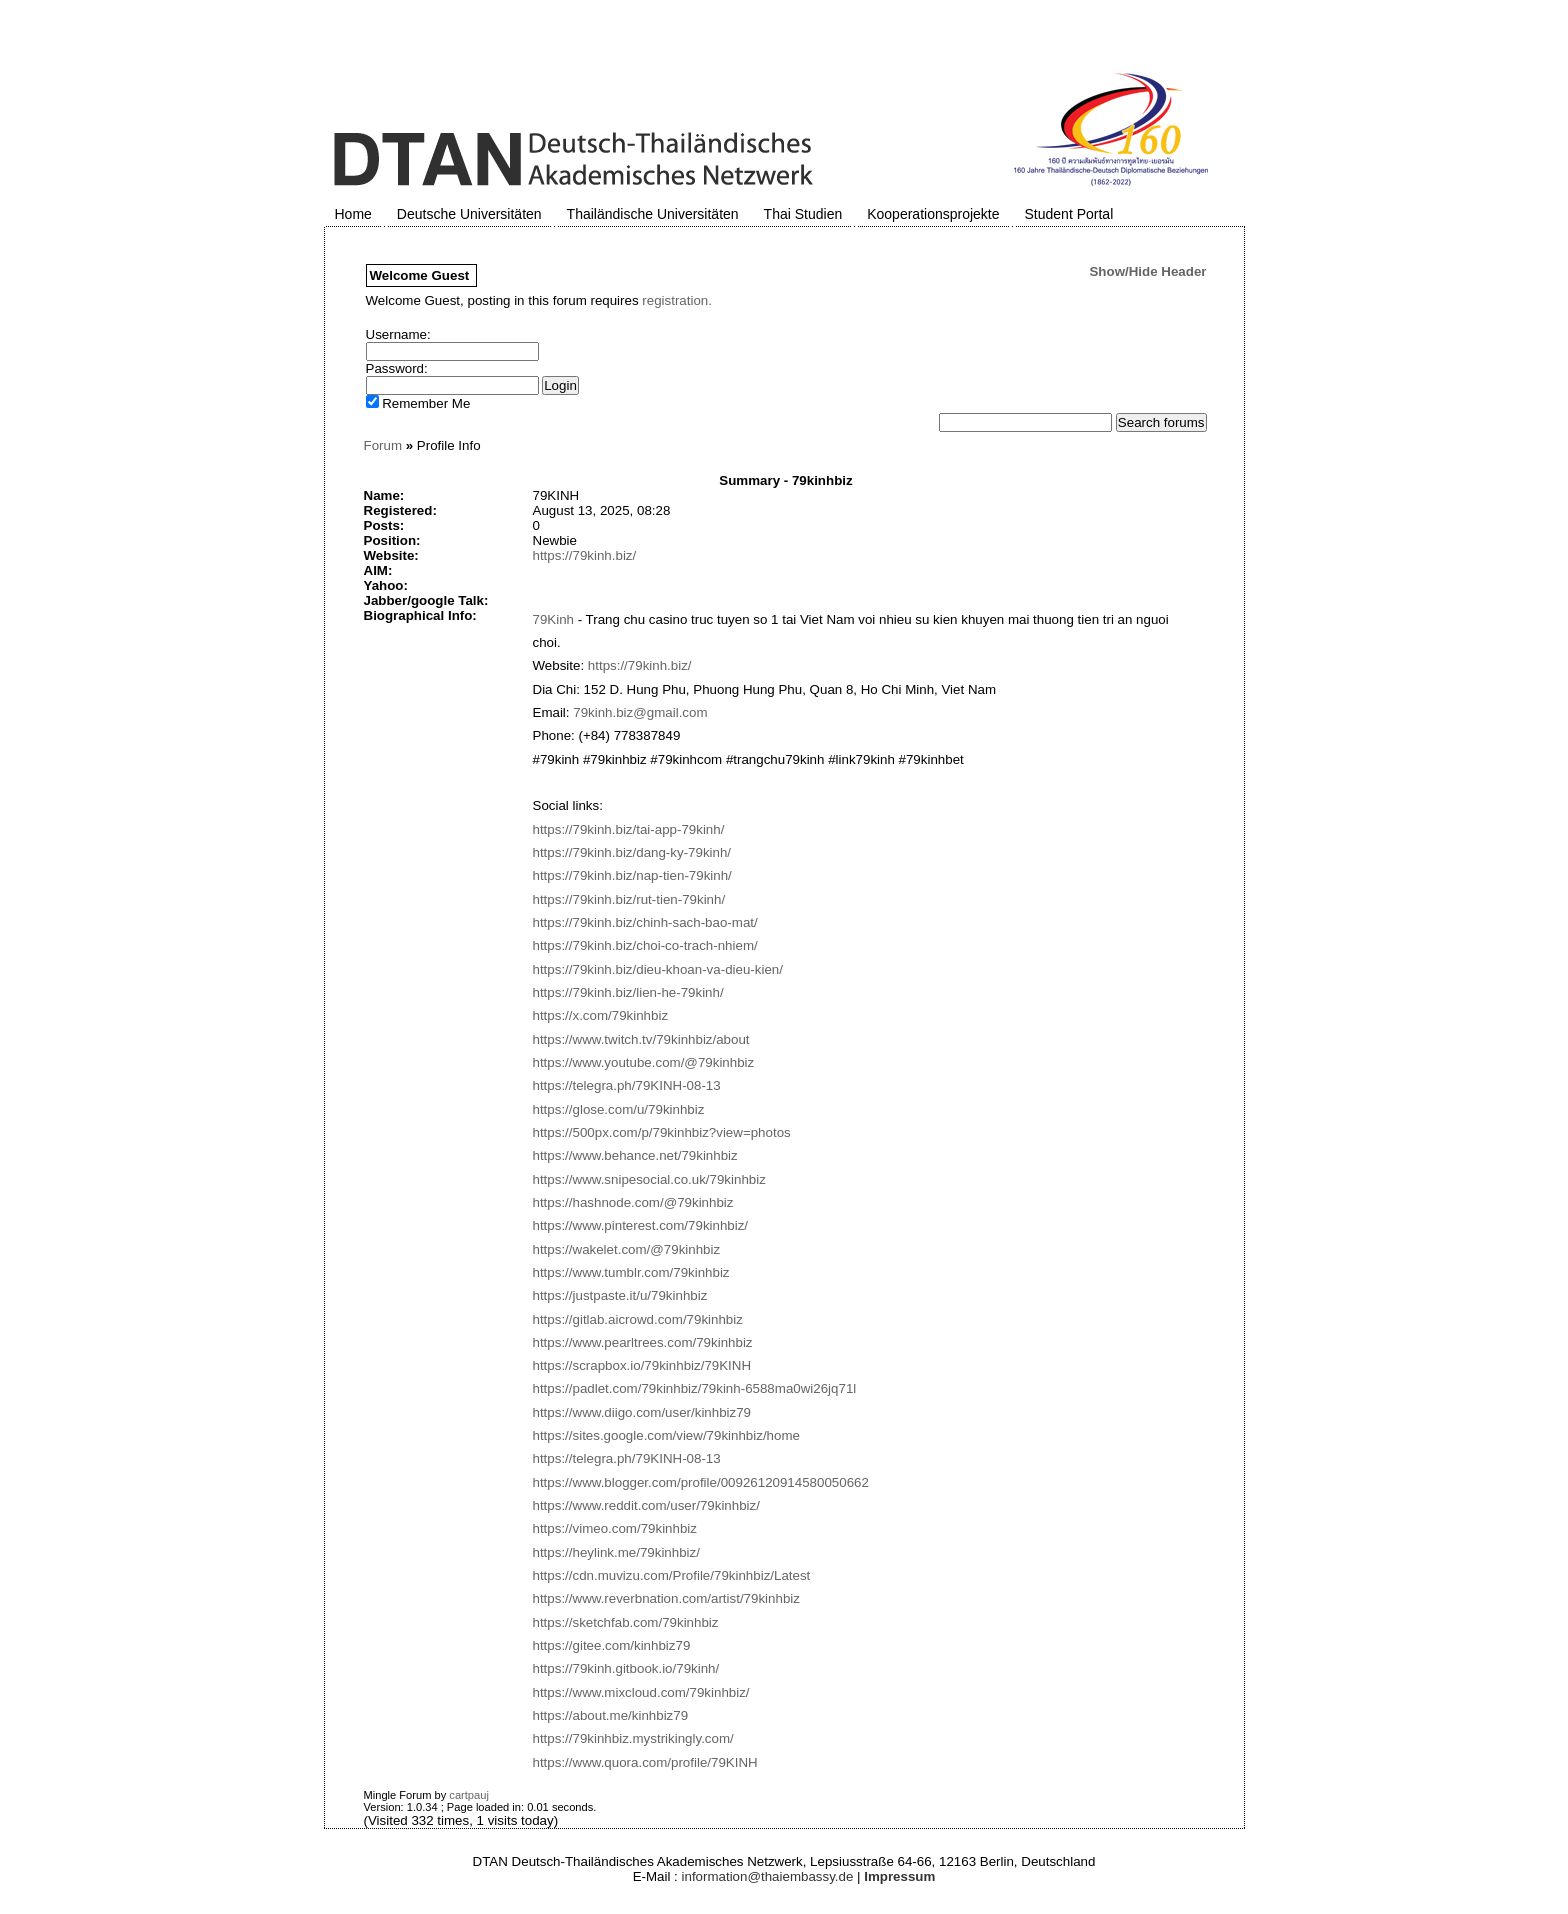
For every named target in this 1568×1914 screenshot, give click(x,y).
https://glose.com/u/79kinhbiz (619, 1109)
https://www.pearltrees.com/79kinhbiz (643, 1342)
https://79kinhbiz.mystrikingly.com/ (633, 1738)
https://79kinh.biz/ (585, 555)
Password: (397, 368)
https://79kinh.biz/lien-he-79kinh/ (628, 992)
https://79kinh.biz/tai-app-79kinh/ (629, 829)
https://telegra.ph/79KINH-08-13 (627, 1085)
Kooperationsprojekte (933, 214)
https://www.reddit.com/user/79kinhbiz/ (646, 1505)
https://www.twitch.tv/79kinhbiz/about (641, 1039)
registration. (677, 300)
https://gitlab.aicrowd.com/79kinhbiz (638, 1319)
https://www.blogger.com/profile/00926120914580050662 (701, 1482)
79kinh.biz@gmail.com (640, 712)
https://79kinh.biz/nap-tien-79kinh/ (632, 875)
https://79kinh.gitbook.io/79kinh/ (626, 1668)
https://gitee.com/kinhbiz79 (612, 1645)
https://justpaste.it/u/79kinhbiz (620, 1295)
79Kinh (554, 619)
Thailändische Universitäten (653, 214)
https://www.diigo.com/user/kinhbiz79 (642, 1412)
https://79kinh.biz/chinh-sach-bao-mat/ (645, 922)
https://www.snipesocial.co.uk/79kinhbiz (649, 1179)
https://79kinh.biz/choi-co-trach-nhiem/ (645, 945)
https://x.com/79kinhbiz (601, 1015)
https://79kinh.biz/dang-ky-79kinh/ (632, 852)
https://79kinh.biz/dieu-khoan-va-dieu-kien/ (658, 969)
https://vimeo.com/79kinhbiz (615, 1528)
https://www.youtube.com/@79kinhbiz (644, 1062)
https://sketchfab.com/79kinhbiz (626, 1622)
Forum (383, 445)
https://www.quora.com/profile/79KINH (645, 1762)
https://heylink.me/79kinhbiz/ (616, 1552)
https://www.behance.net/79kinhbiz (635, 1155)
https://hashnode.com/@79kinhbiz (633, 1202)
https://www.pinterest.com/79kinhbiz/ (641, 1225)
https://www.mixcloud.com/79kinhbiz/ (641, 1692)
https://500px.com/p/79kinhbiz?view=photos (662, 1132)
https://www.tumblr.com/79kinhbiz (631, 1272)
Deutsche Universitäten (469, 214)
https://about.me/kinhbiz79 (611, 1715)
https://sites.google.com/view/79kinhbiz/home (666, 1435)
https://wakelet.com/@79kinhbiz (627, 1249)
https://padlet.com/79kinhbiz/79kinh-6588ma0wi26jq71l (695, 1388)
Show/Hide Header (1147, 271)
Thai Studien (803, 214)
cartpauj (469, 1795)
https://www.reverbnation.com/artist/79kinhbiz (666, 1598)
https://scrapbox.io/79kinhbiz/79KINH (642, 1365)
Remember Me (418, 403)
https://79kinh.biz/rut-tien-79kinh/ (629, 899)
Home (353, 214)
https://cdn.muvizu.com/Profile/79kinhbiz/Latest (672, 1575)
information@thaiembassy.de (768, 1876)
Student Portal (1069, 214)
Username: (398, 334)
